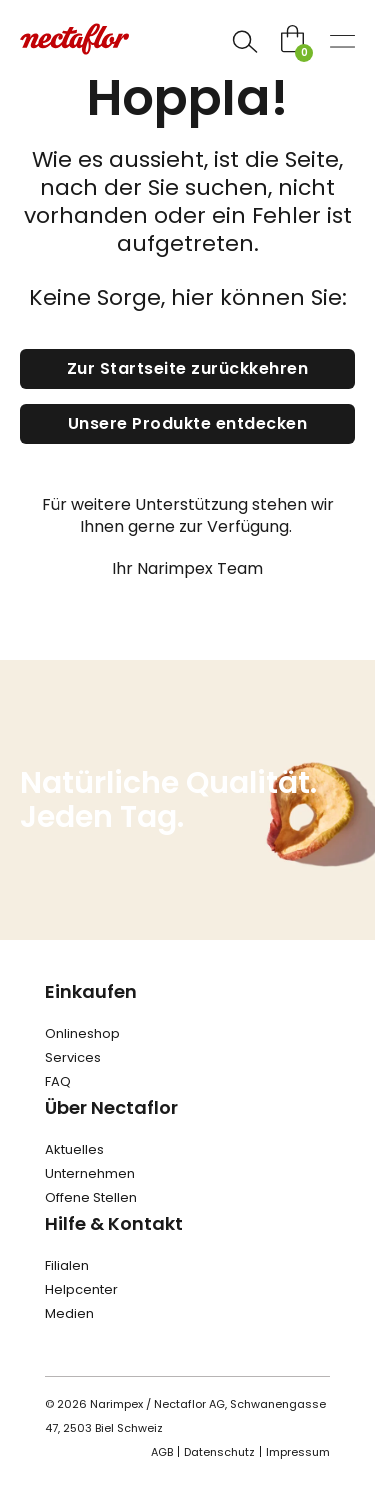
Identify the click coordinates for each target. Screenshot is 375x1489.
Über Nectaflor (111, 1107)
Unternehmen (90, 1173)
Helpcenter (81, 1289)
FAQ (58, 1081)
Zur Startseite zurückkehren (188, 368)
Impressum (298, 1452)
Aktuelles (74, 1149)
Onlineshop (82, 1033)
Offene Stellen (91, 1197)
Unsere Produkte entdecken (188, 423)
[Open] (245, 42)
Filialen (67, 1265)
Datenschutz (219, 1452)
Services (73, 1057)
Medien (69, 1313)
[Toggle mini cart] (292, 38)
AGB (162, 1452)
